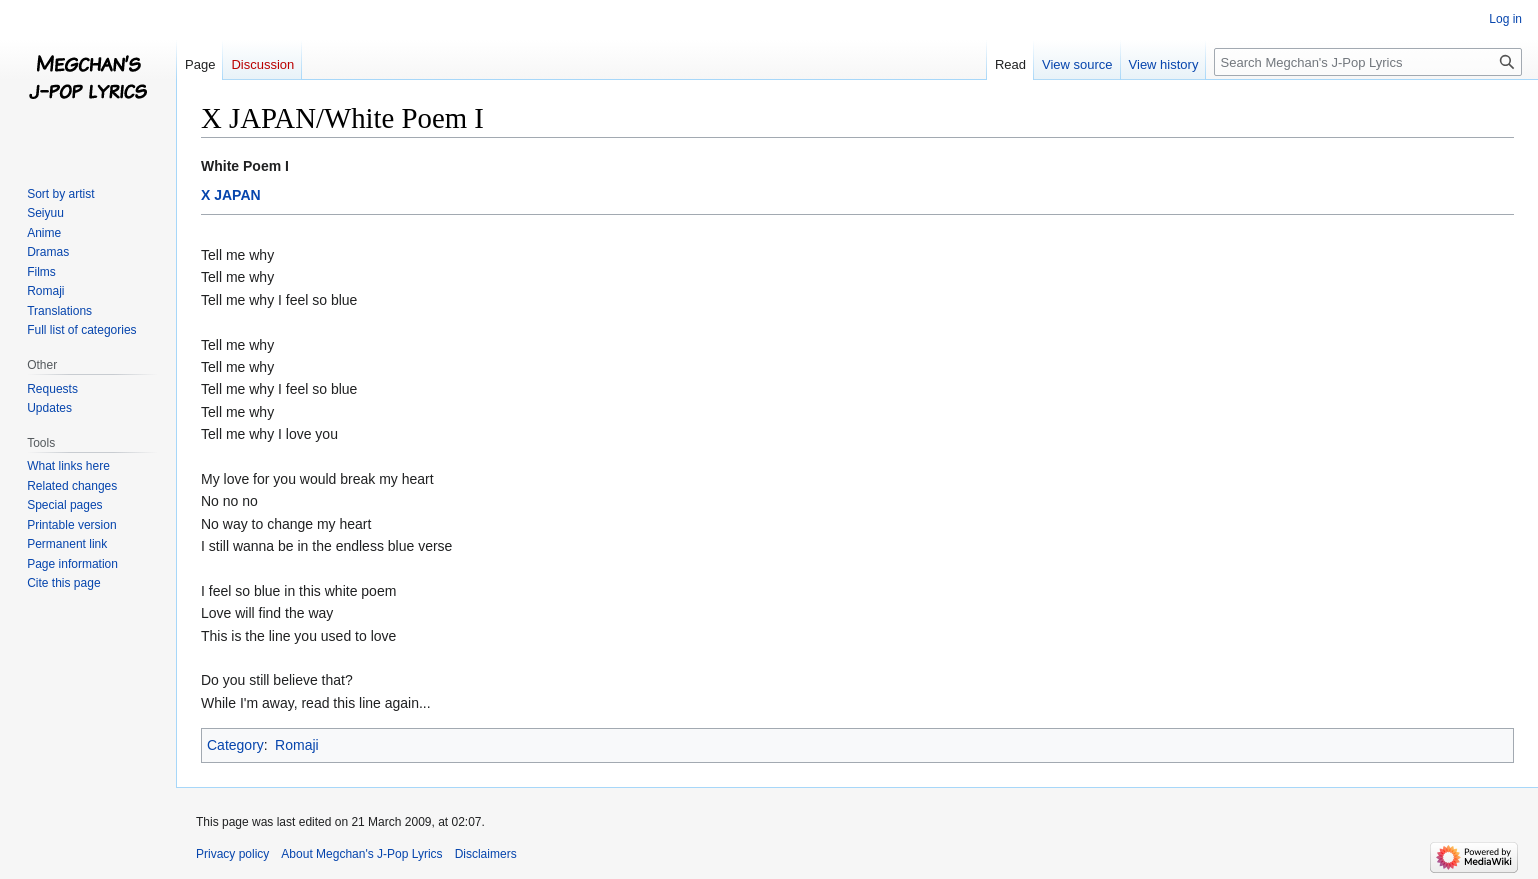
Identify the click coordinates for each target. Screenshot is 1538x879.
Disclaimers (486, 854)
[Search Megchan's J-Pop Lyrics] (1368, 62)
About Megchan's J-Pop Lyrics (361, 854)
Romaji (297, 745)
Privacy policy (232, 854)
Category (235, 745)
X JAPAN (231, 195)
